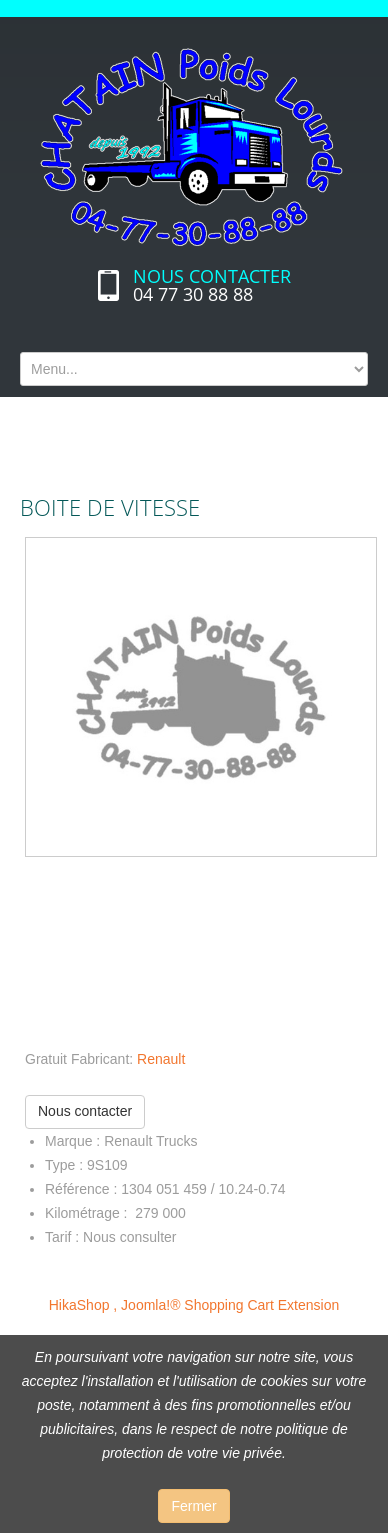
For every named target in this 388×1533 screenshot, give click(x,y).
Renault (161, 1059)
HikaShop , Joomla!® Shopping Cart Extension (194, 1305)
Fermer (193, 1506)
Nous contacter (85, 1111)
